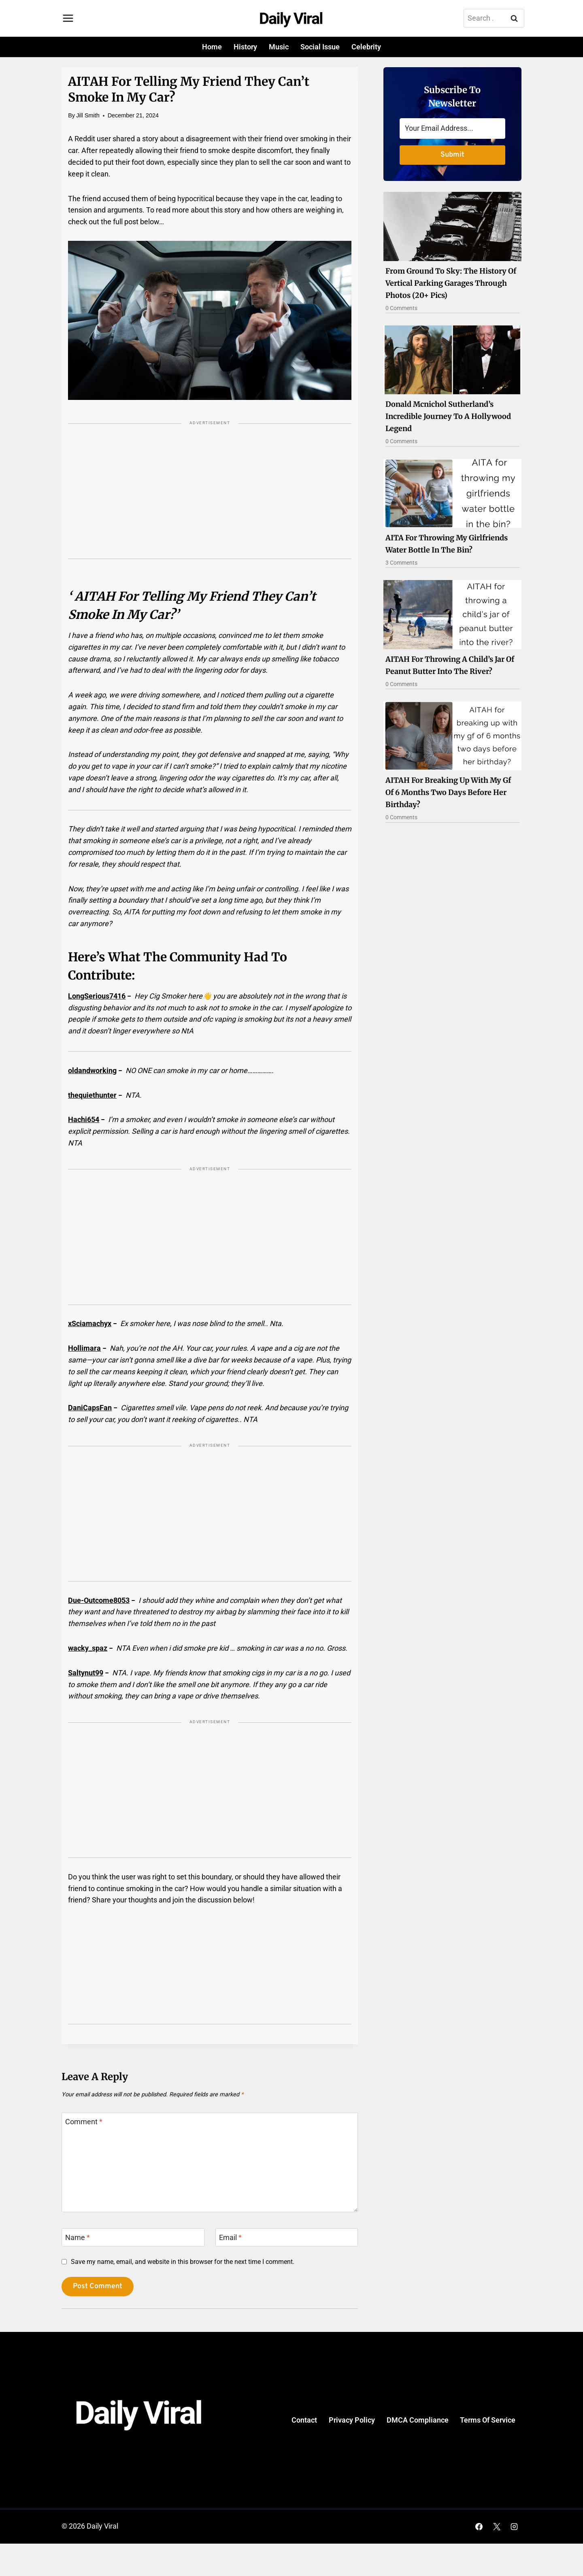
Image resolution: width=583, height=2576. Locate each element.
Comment (83, 2121)
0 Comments (401, 308)
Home (212, 47)
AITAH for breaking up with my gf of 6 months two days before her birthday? (448, 792)
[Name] (133, 2237)
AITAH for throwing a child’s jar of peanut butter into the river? (449, 665)
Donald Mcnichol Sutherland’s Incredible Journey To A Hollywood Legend (448, 416)
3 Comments (401, 562)
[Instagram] (514, 2526)
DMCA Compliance (418, 2420)
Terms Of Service (487, 2420)
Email (230, 2238)
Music (279, 47)
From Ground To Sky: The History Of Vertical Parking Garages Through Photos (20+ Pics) (450, 283)
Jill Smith (88, 115)
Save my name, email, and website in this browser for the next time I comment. (182, 2262)
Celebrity (366, 47)
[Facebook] (479, 2526)
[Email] (286, 2237)
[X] (496, 2526)
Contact (304, 2420)
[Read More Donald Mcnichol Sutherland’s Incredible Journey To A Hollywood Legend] (452, 359)
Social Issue (320, 47)
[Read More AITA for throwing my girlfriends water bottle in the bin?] (452, 493)
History (245, 47)
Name (77, 2238)
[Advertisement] (209, 496)
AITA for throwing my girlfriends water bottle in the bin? (446, 544)
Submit (452, 154)
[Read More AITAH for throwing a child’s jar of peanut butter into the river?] (452, 614)
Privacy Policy (352, 2420)
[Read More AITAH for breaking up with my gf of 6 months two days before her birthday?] (452, 735)
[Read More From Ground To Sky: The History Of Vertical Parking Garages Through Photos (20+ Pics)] (452, 226)
